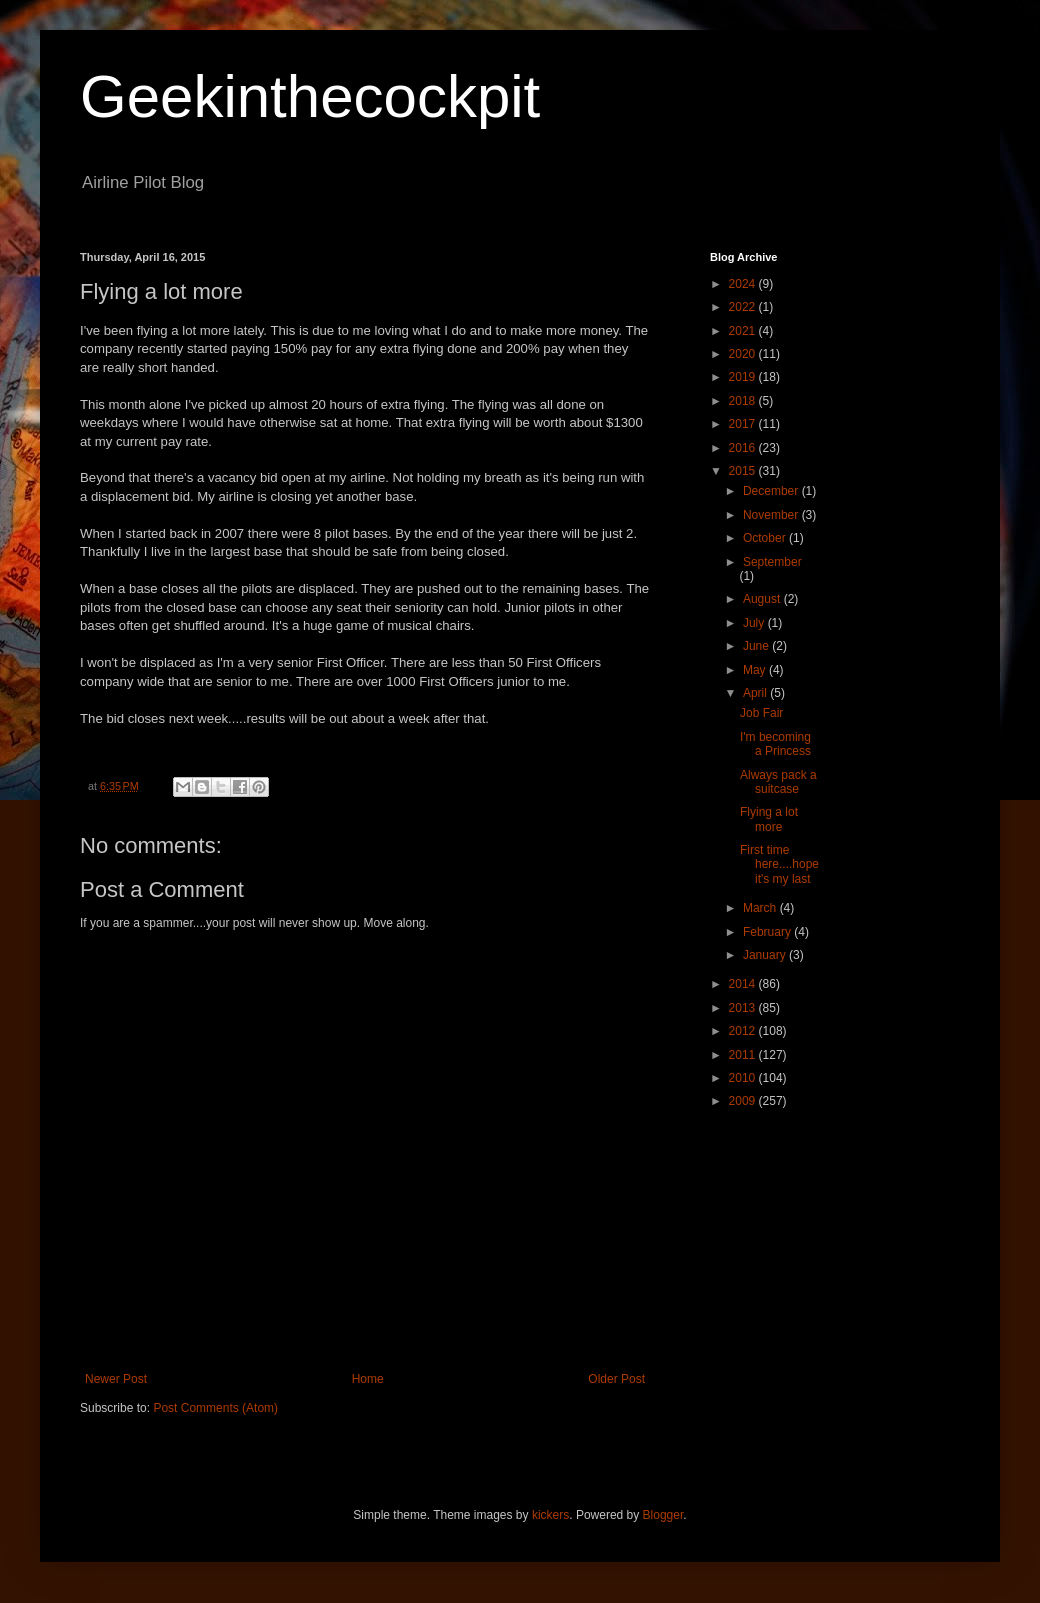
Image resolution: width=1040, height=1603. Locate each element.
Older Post (616, 1379)
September (772, 562)
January (766, 955)
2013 (744, 1008)
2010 (744, 1078)
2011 (744, 1055)
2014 (744, 984)
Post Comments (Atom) (215, 1408)
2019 (744, 377)
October (766, 538)
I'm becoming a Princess (775, 744)
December (772, 491)
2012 (744, 1031)
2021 (744, 331)
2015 (744, 471)
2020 (744, 354)
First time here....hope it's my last (779, 864)
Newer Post (116, 1379)
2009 (744, 1101)
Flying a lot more (769, 819)
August (763, 599)
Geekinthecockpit (310, 96)
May (756, 670)
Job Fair (761, 713)
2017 (744, 424)
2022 (744, 307)
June (757, 646)
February (768, 932)
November (772, 515)
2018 (744, 401)
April (756, 693)
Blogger (663, 1515)
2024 (744, 284)
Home (368, 1379)
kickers (550, 1515)
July (755, 623)
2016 (744, 448)
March (761, 908)
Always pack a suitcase (778, 782)
